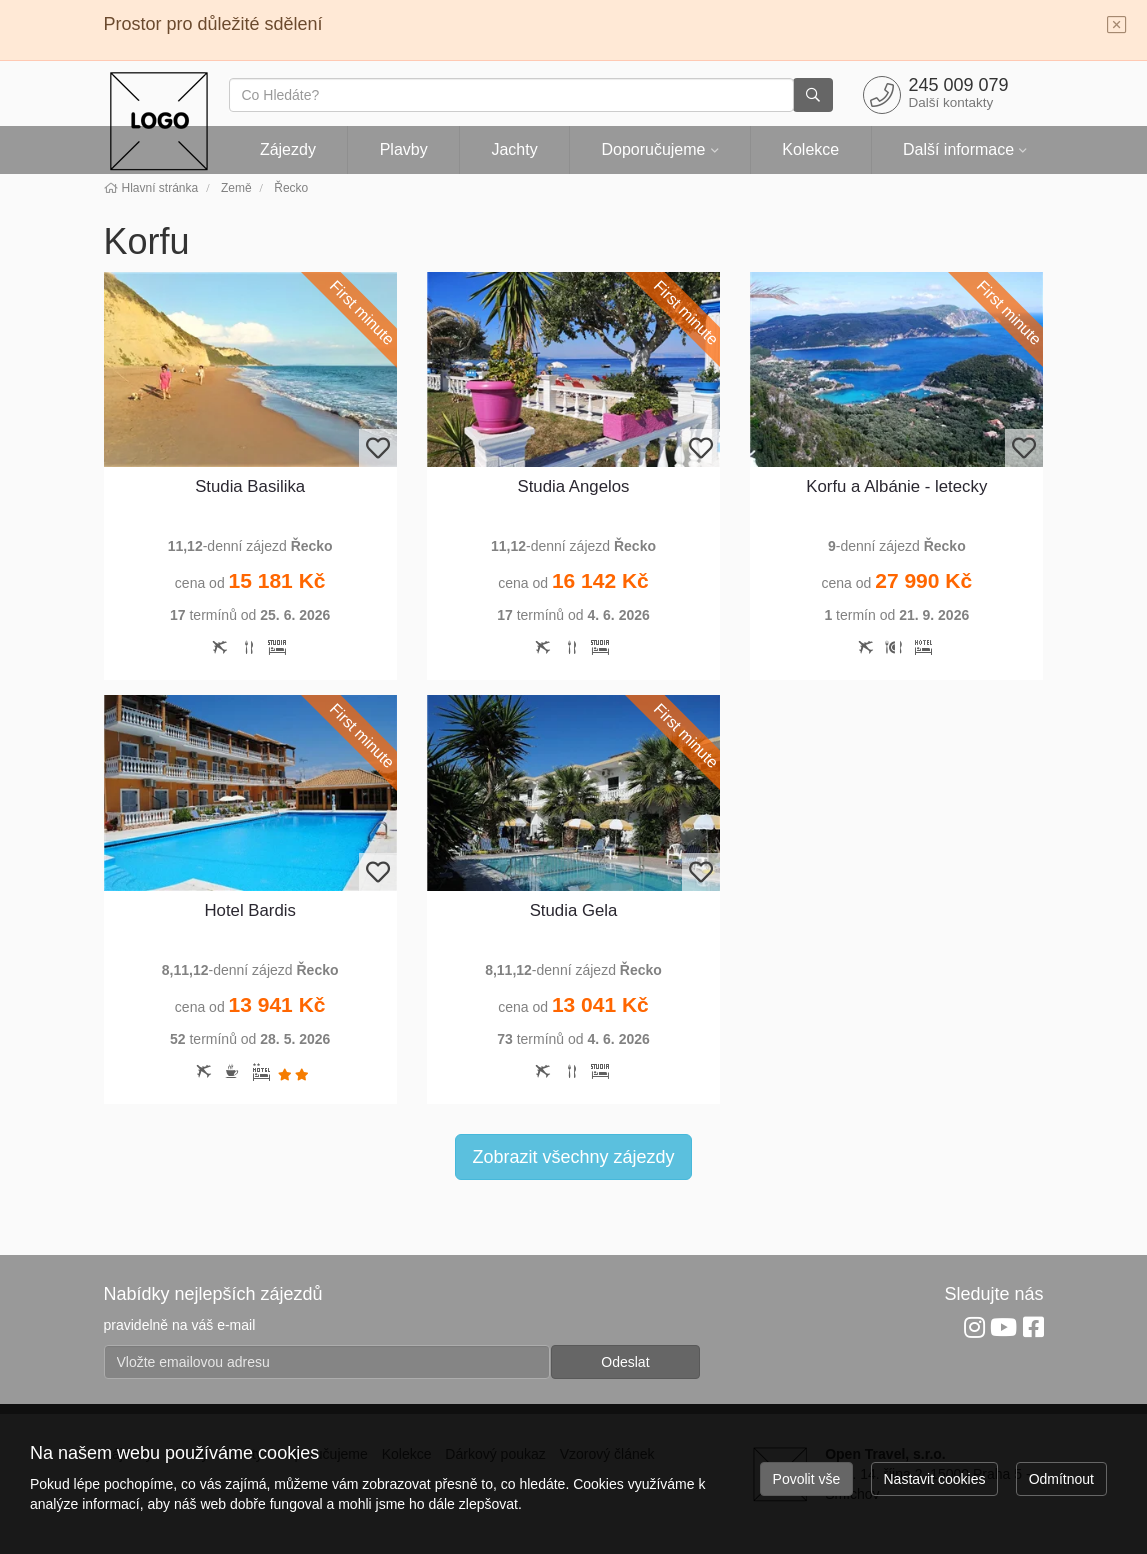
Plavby (404, 149)
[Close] (1117, 26)
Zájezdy (288, 149)
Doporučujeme (653, 149)
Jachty (514, 149)
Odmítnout (1061, 1479)
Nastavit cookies (935, 1479)
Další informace (958, 149)
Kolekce (810, 149)
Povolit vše (807, 1479)
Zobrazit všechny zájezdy (573, 1157)
